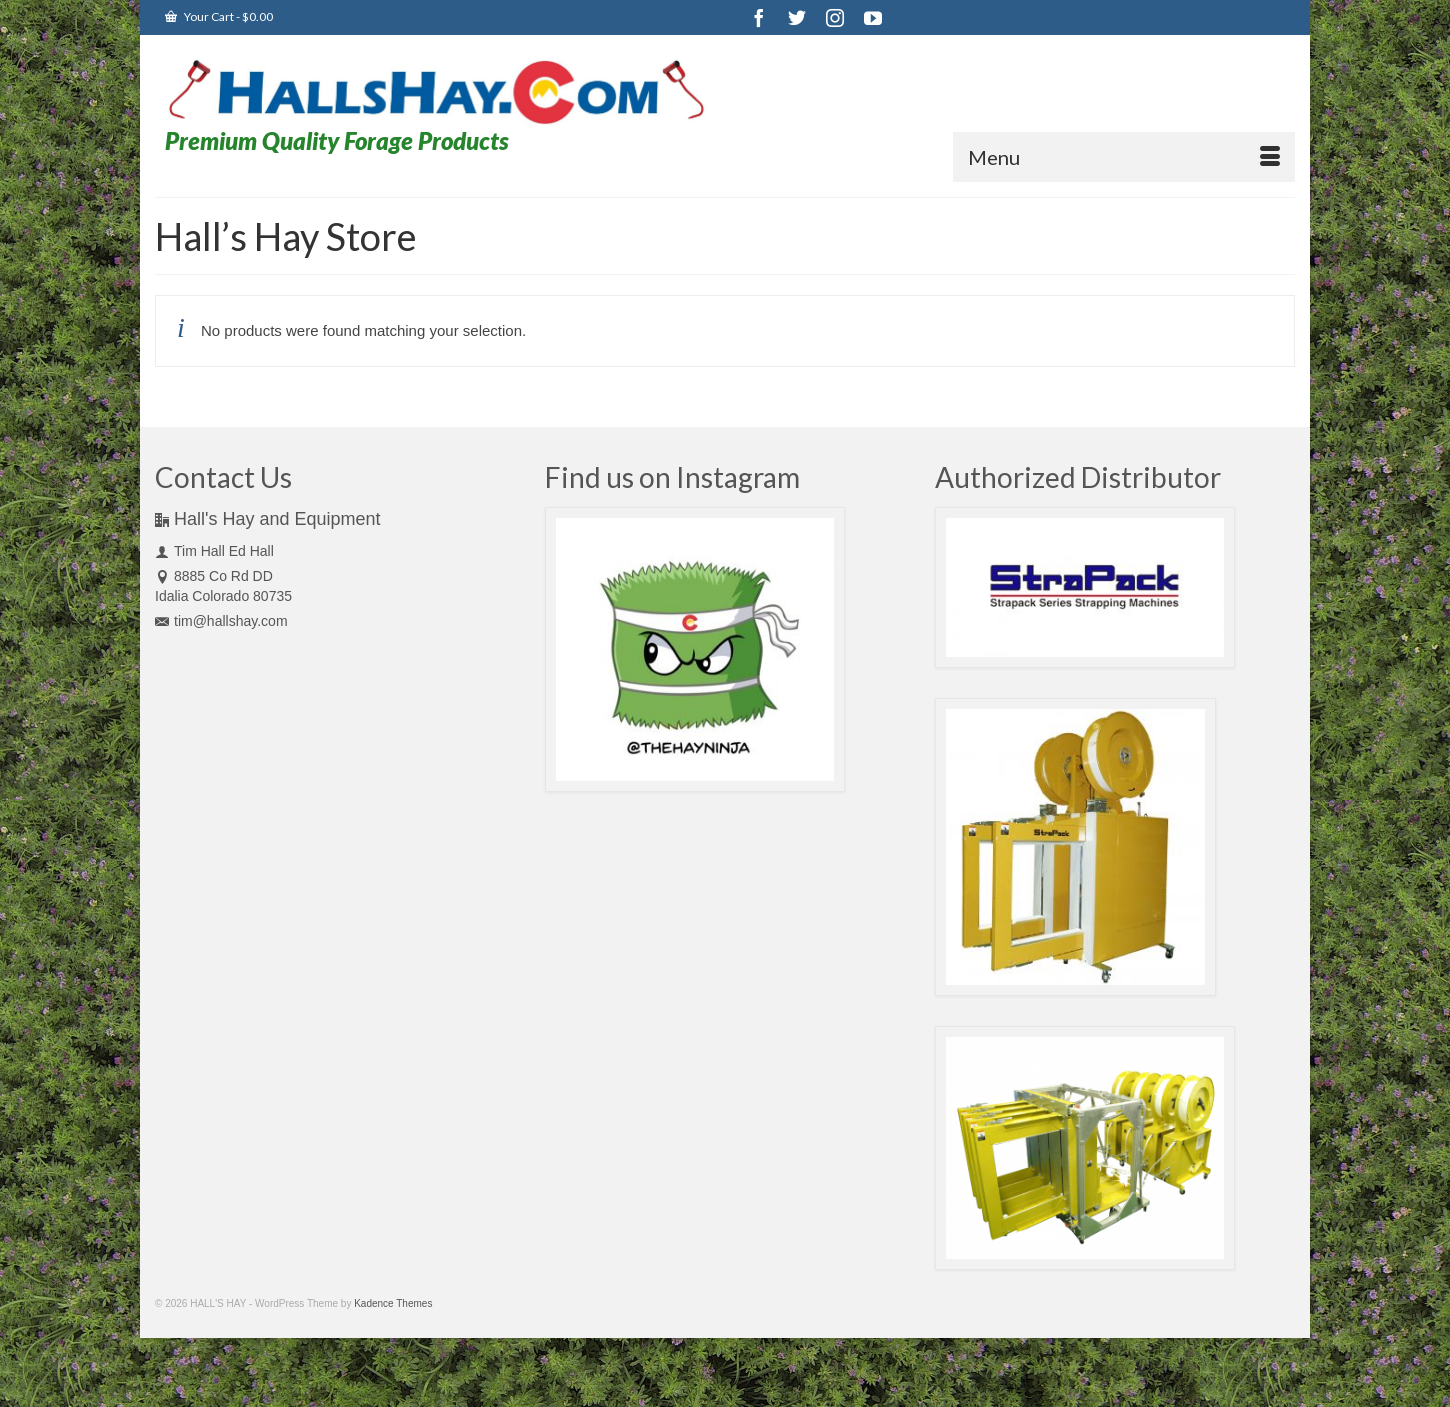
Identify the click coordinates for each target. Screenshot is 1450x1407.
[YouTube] (873, 17)
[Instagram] (835, 17)
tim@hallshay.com (221, 621)
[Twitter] (797, 17)
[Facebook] (759, 17)
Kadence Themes (393, 1303)
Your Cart (219, 16)
